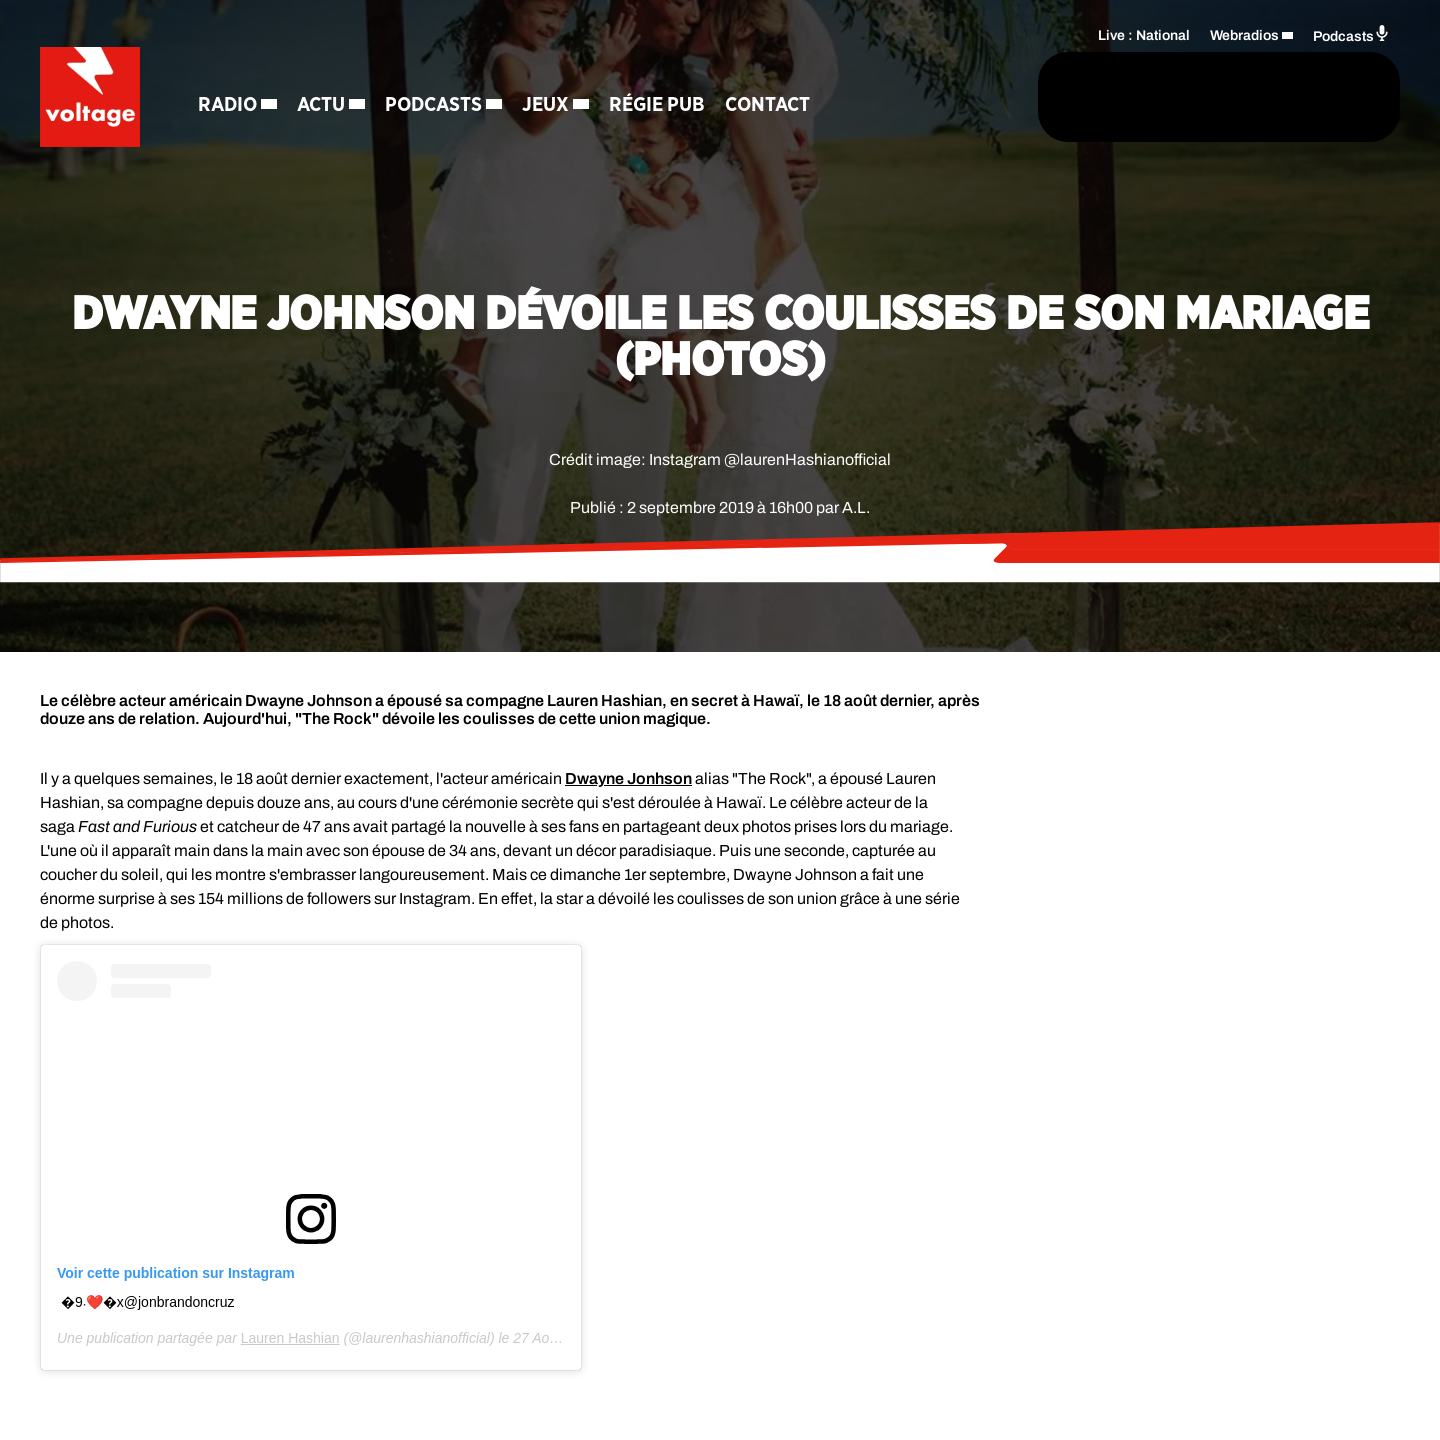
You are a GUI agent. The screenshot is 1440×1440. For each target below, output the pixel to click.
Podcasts (433, 105)
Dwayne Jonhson (628, 778)
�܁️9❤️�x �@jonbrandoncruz (148, 1302)
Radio (227, 105)
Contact (767, 105)
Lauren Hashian (290, 1338)
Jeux (545, 105)
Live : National (1144, 35)
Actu (321, 105)
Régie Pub (657, 105)
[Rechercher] (968, 97)
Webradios (1244, 35)
